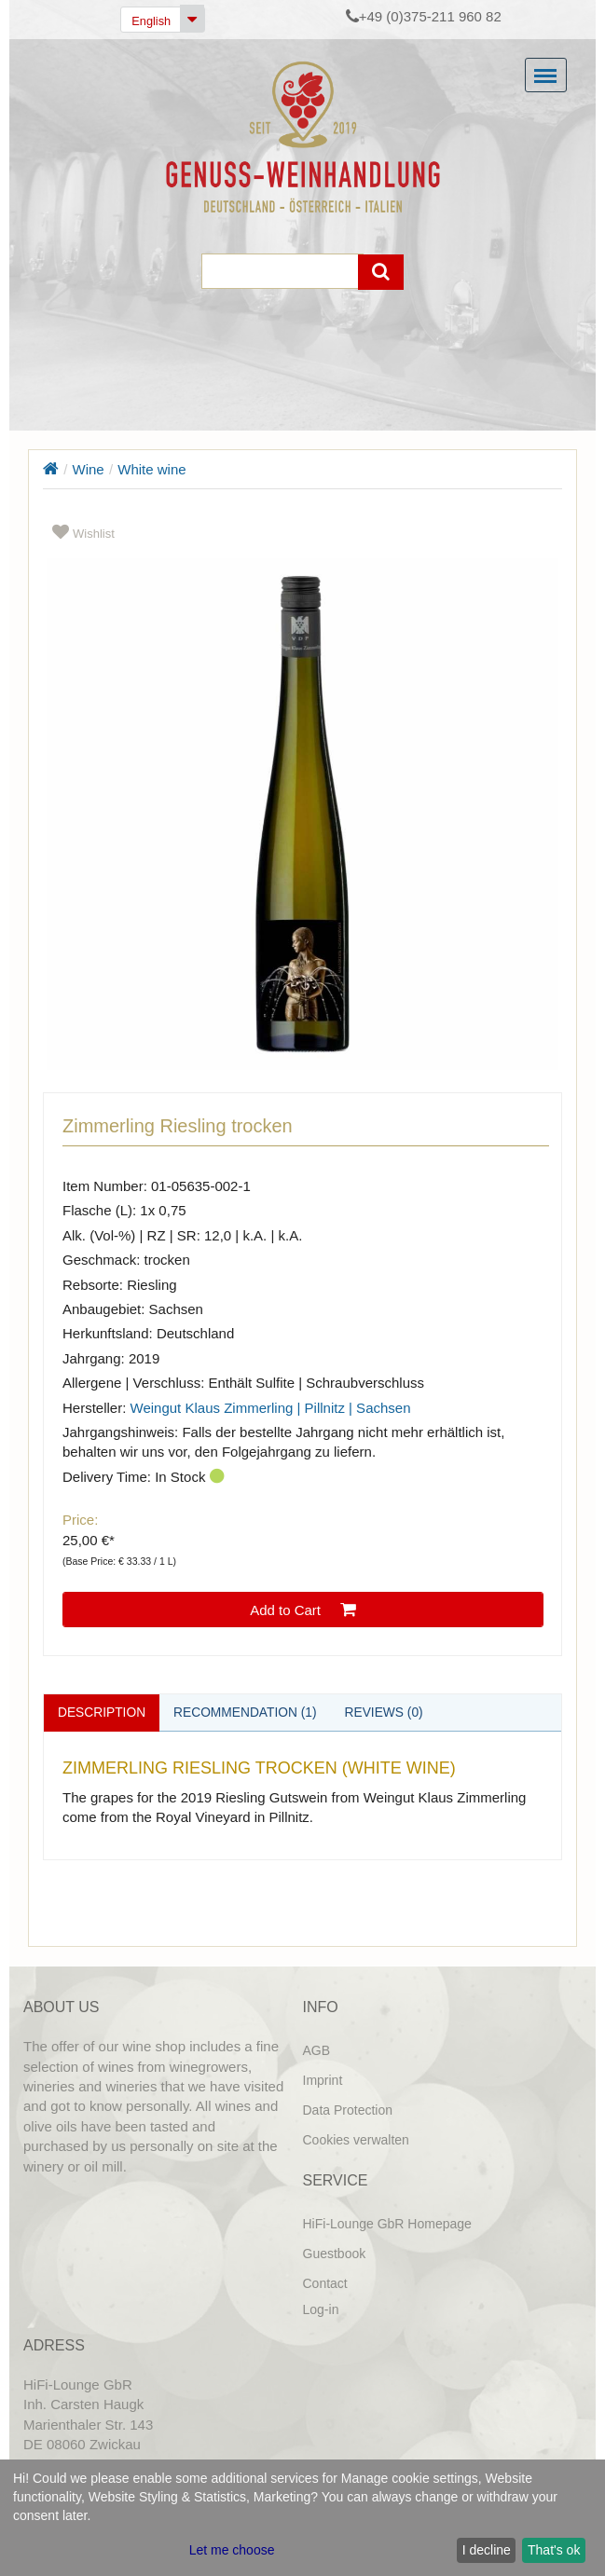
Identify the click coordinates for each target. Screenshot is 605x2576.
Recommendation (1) (248, 1712)
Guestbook (334, 2253)
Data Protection (348, 2110)
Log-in (321, 2309)
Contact (325, 2283)
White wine (151, 469)
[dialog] (302, 2518)
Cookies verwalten (356, 2139)
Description (102, 1712)
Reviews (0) (389, 1712)
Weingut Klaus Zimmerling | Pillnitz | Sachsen (271, 1408)
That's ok (554, 2549)
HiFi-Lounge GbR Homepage (387, 2223)
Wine (88, 469)
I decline (486, 2549)
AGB (317, 2050)
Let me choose (232, 2549)
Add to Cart (303, 1609)
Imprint (323, 2080)
